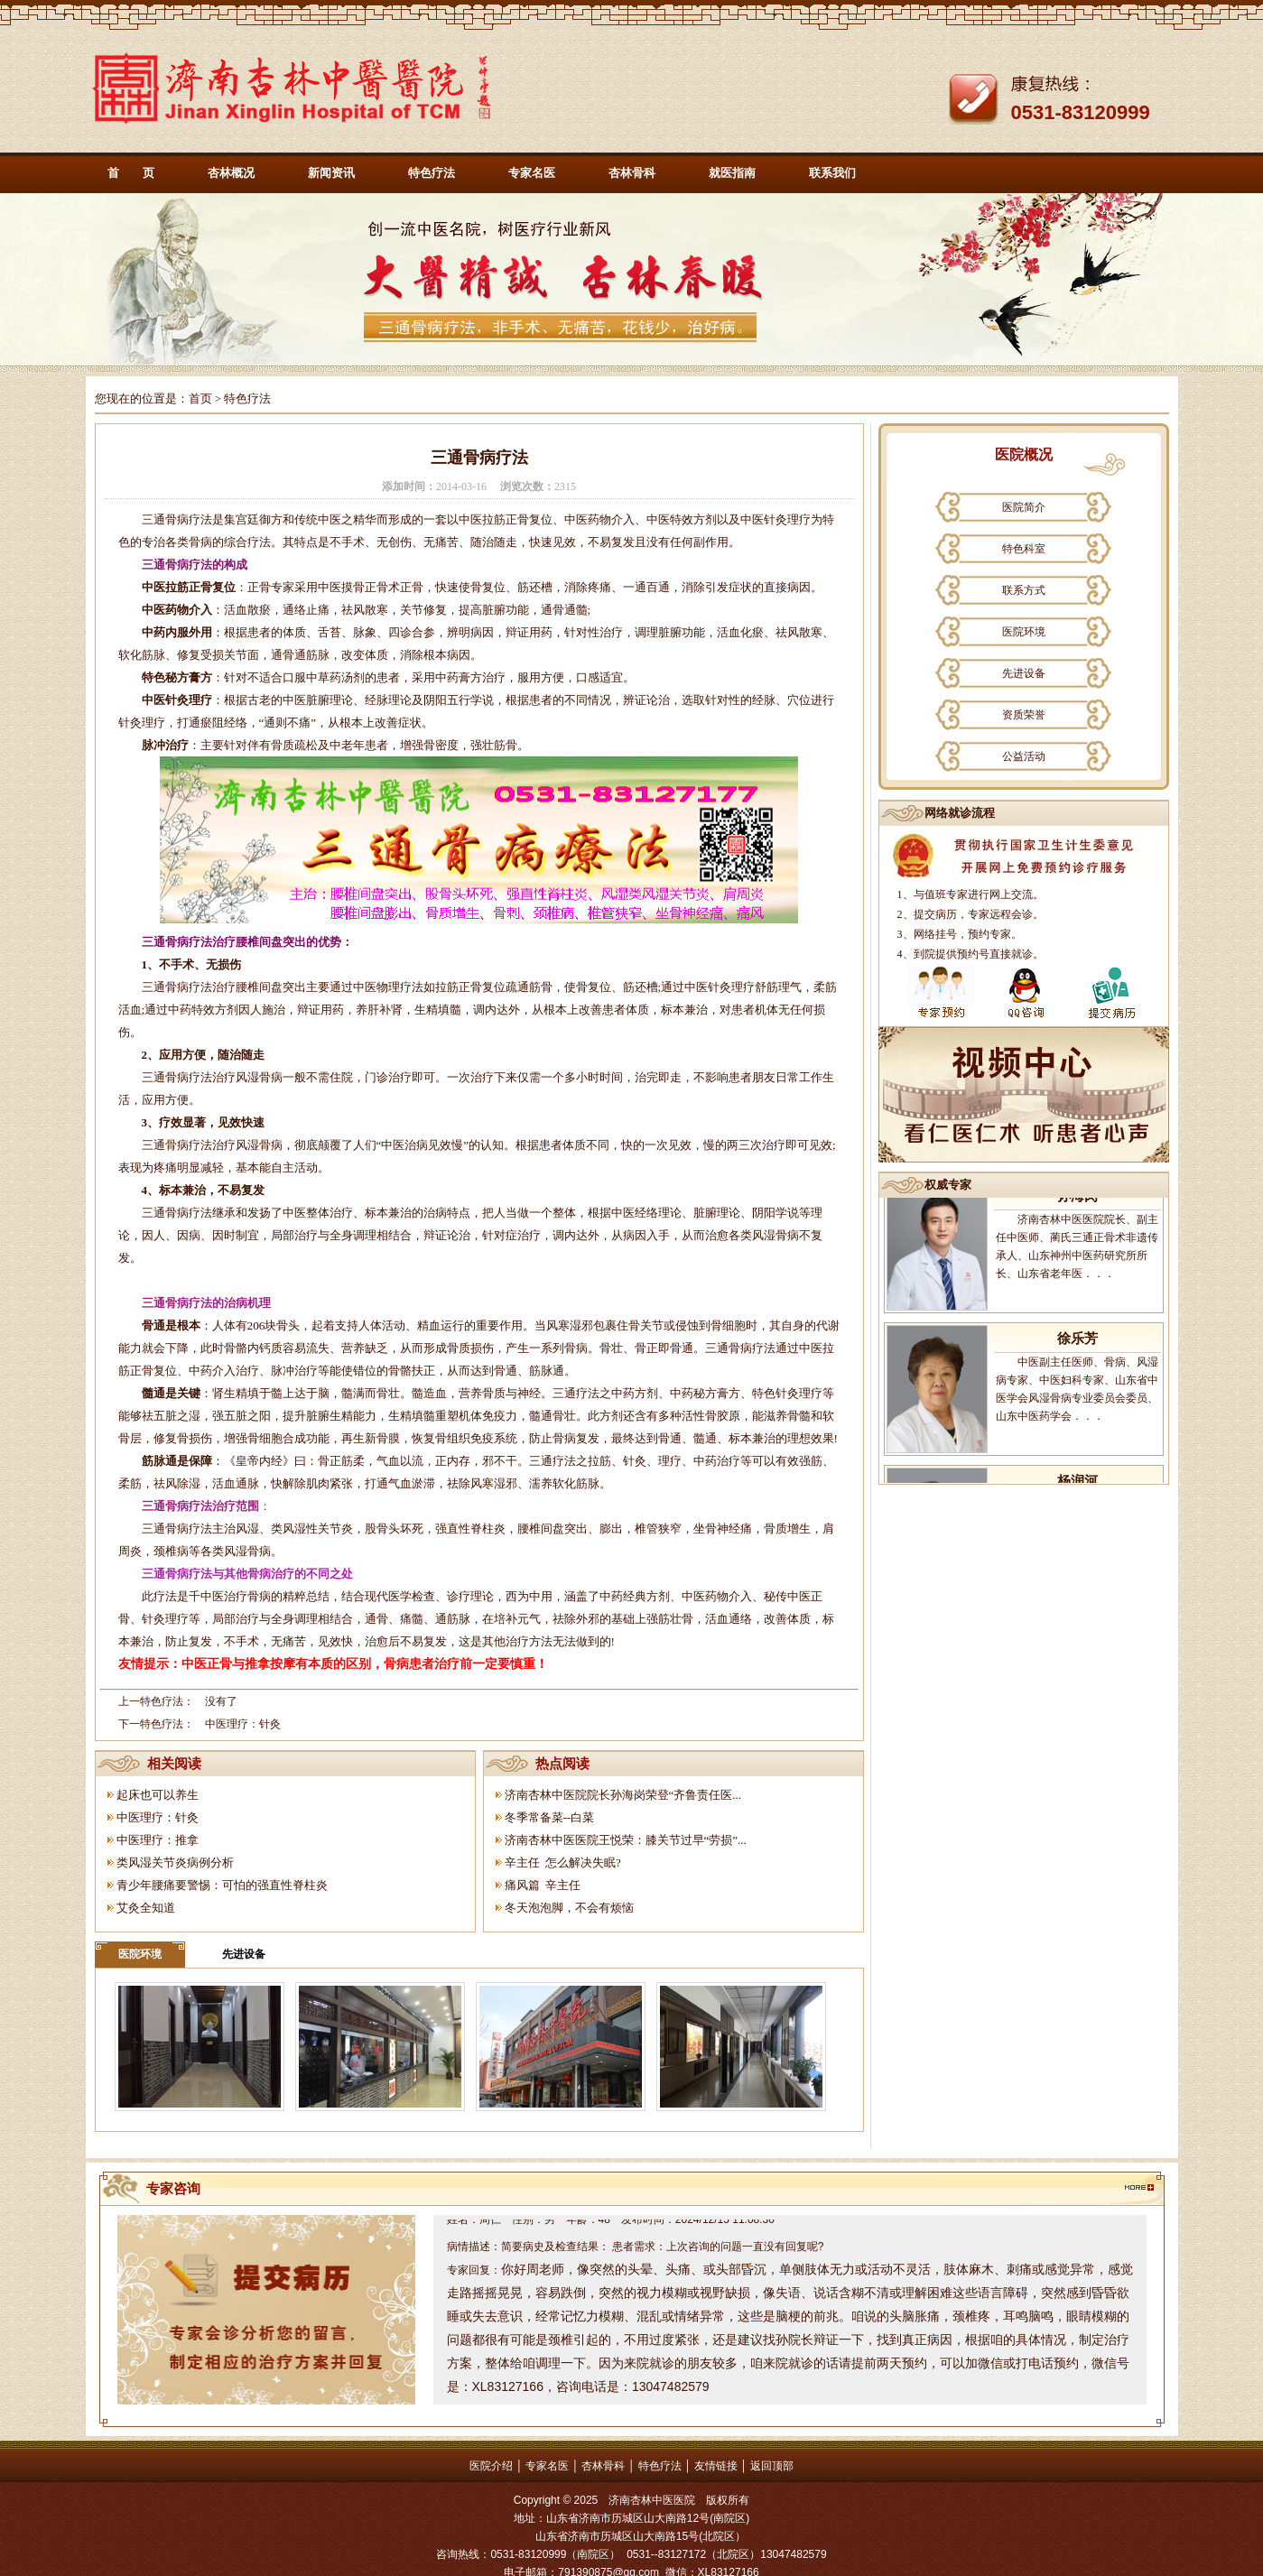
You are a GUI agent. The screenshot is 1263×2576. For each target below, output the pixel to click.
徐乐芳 (1077, 1355)
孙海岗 (1077, 1213)
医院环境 (140, 1954)
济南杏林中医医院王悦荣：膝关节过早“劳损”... (626, 1840)
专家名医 (531, 173)
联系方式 (1023, 590)
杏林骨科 (631, 173)
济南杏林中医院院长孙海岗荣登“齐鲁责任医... (623, 1795)
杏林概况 (231, 173)
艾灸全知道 (145, 1907)
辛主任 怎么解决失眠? (563, 1862)
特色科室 (1023, 548)
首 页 (130, 173)
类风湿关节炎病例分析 (175, 1862)
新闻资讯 (331, 173)
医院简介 (1023, 507)
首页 (200, 398)
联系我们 (832, 173)
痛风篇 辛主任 (543, 1885)
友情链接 (716, 2466)
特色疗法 (431, 173)
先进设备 (243, 1954)
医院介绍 (491, 2466)
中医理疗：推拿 (157, 1840)
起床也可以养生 (157, 1795)
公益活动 (1023, 756)
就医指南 (732, 173)
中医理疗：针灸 (243, 1724)
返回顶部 (772, 2466)
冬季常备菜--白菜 (550, 1817)
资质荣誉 (1023, 715)
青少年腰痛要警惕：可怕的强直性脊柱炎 (222, 1885)
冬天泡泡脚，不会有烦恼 (569, 1907)
